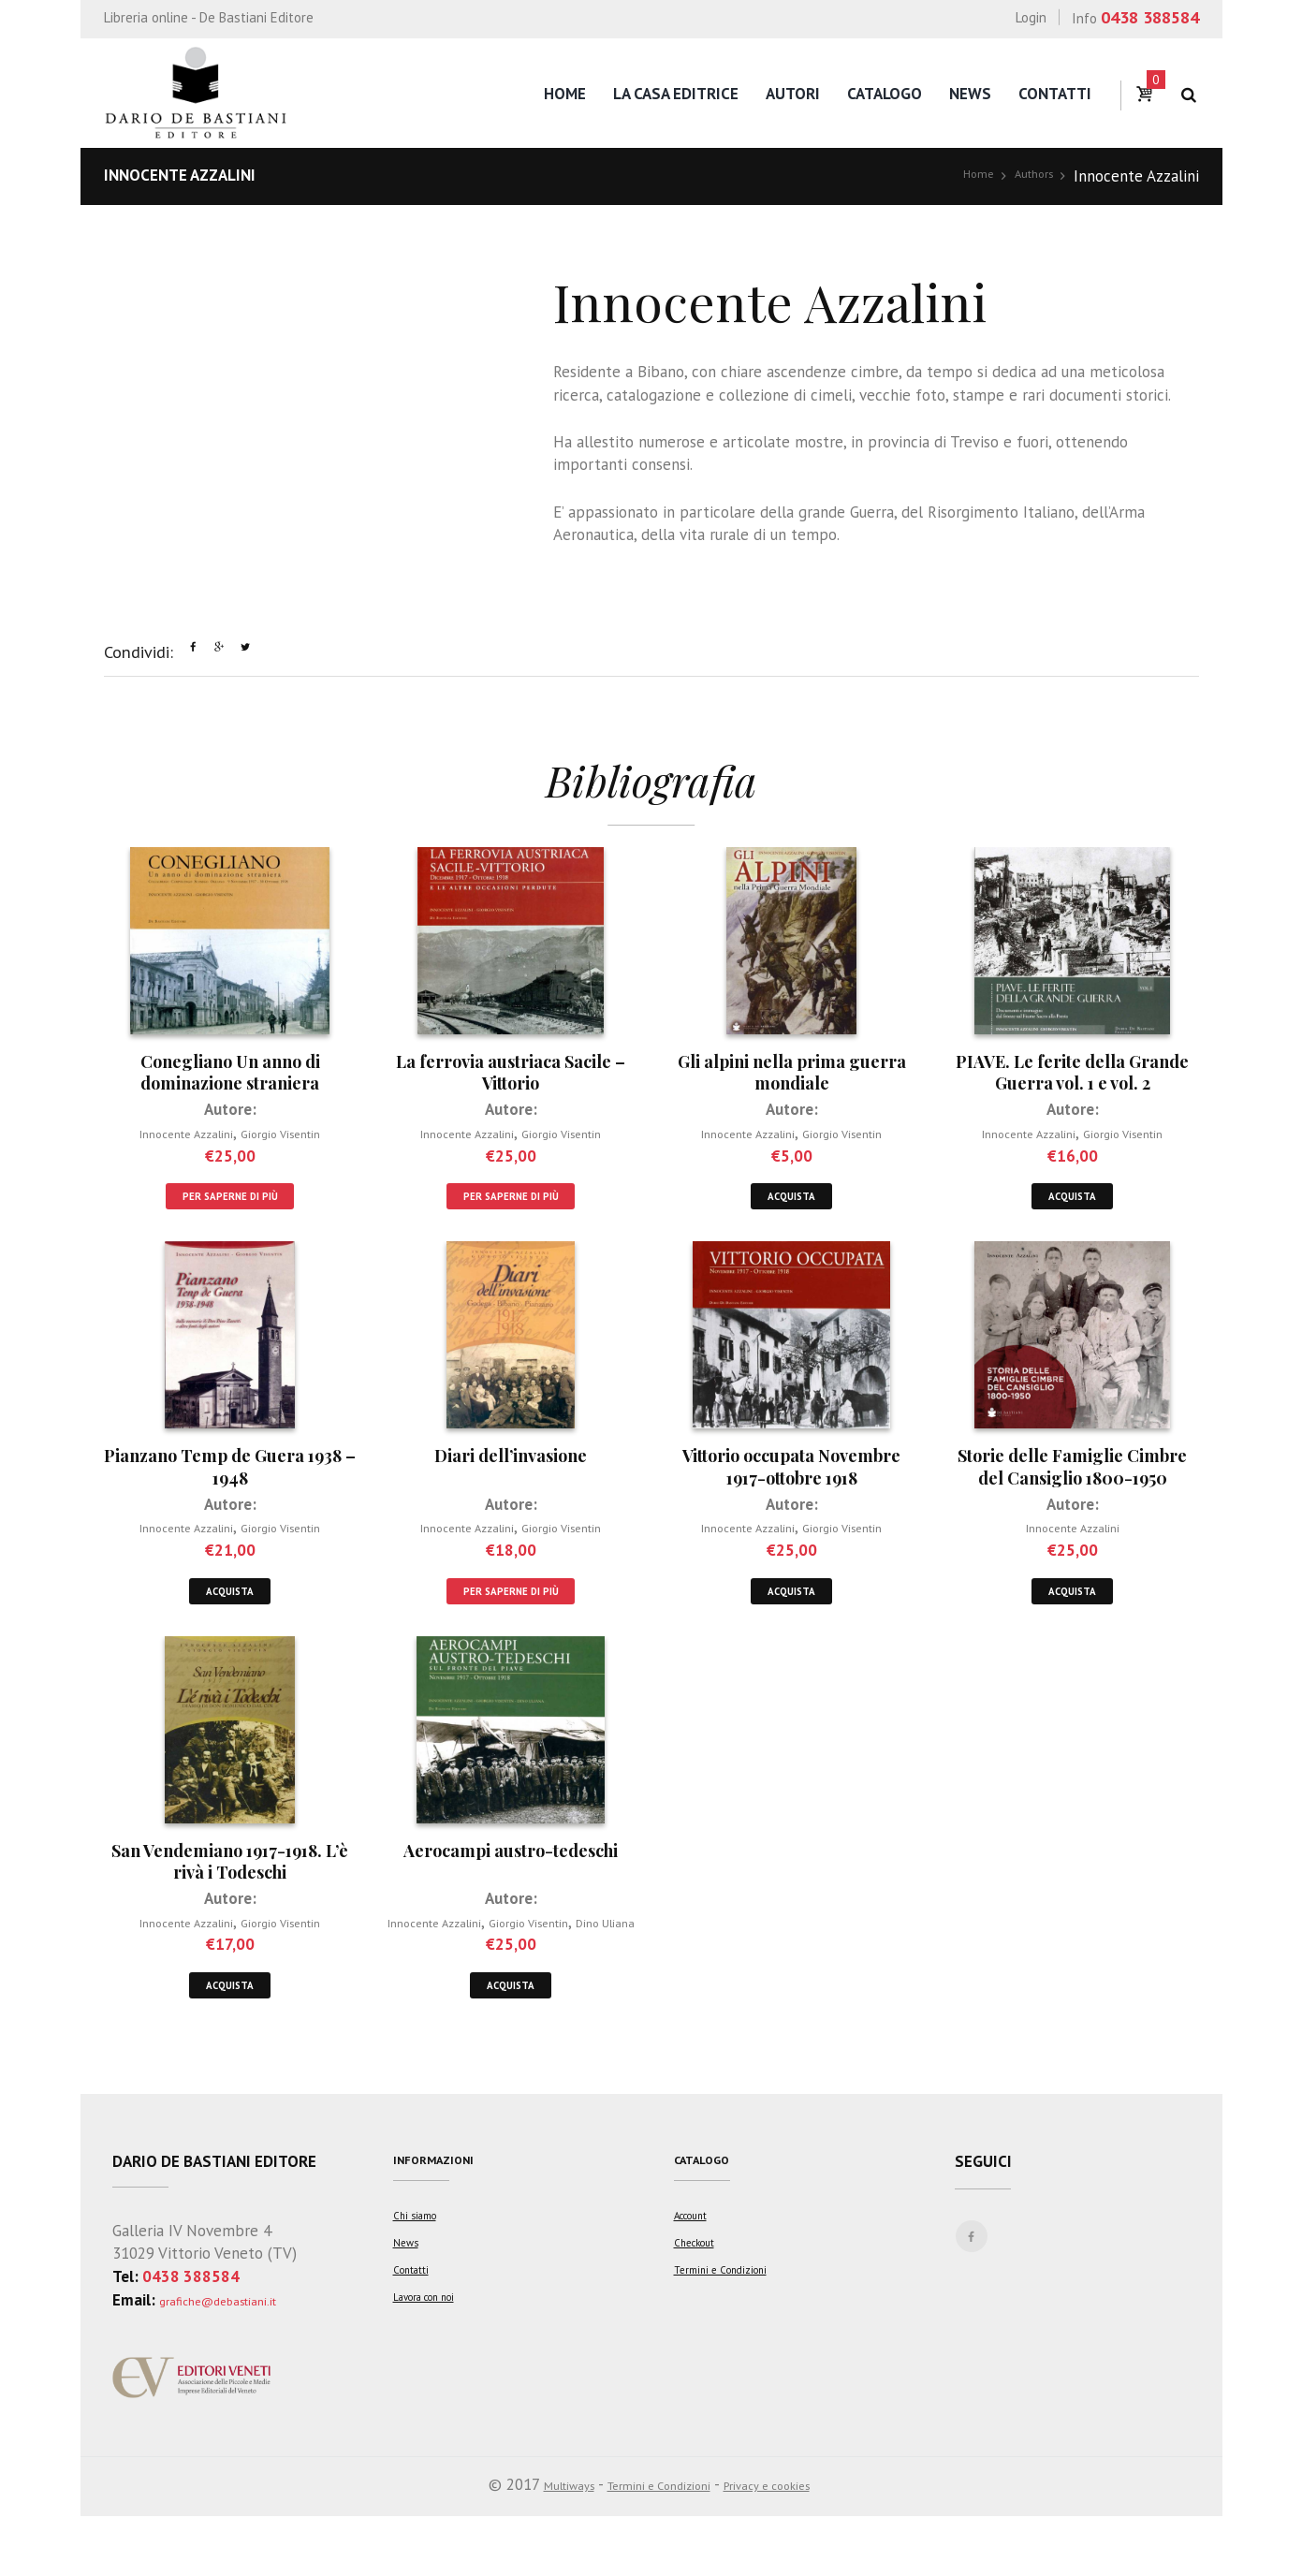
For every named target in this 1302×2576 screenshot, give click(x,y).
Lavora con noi (436, 2374)
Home (565, 93)
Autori (793, 93)
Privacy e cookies (793, 2544)
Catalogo (884, 93)
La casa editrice (676, 93)
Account (699, 2294)
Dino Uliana (511, 1971)
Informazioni (446, 2223)
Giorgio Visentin (296, 1140)
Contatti (1054, 93)
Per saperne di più (230, 1208)
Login (1031, 17)
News (970, 93)
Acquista (791, 1208)
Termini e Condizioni (732, 2347)
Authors (1027, 176)
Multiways (537, 2544)
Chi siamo (421, 2294)
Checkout (702, 2320)
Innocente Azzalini (173, 1140)
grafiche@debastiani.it (237, 2359)
